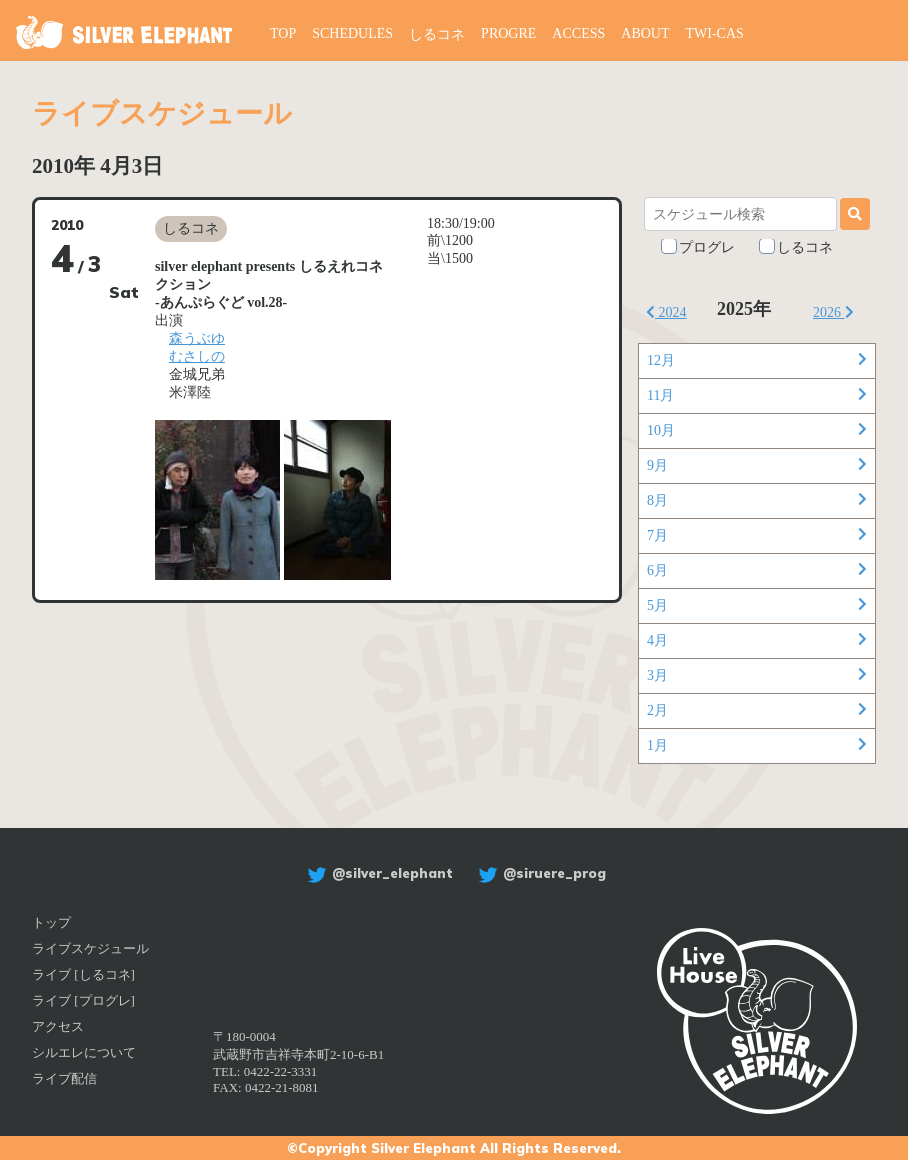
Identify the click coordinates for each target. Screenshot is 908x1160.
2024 (666, 312)
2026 (833, 312)
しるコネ (437, 34)
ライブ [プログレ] (83, 1000)
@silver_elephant (377, 873)
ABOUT (645, 33)
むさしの (197, 356)
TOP (283, 33)
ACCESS (578, 33)
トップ (51, 922)
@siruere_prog (539, 873)
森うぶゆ (197, 338)
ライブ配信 (64, 1078)
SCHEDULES (352, 33)
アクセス (58, 1026)
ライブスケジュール (90, 948)
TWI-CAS (715, 33)
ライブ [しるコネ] (83, 974)
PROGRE (508, 33)
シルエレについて (84, 1052)
